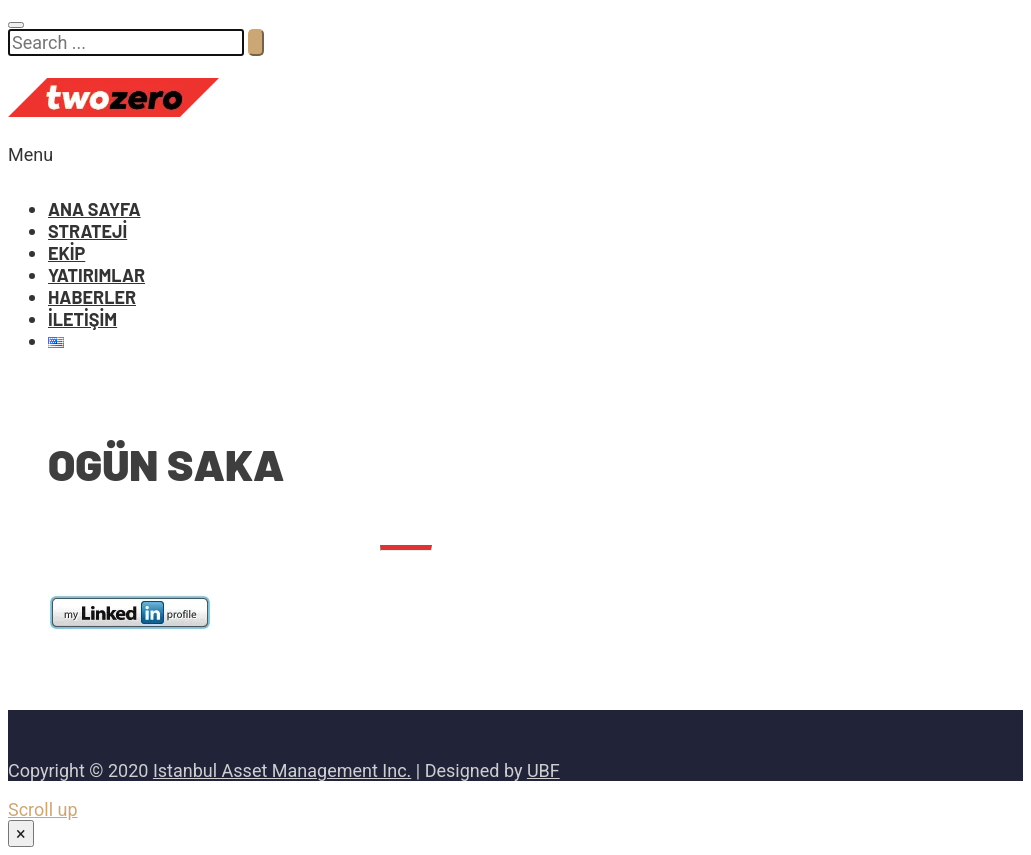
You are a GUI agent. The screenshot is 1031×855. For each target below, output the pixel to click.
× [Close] (21, 833)
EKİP (66, 253)
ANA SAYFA (94, 209)
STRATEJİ (87, 231)
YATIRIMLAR (96, 275)
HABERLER (92, 297)
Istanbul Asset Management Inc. (282, 770)
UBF (543, 770)
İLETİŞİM (82, 319)
